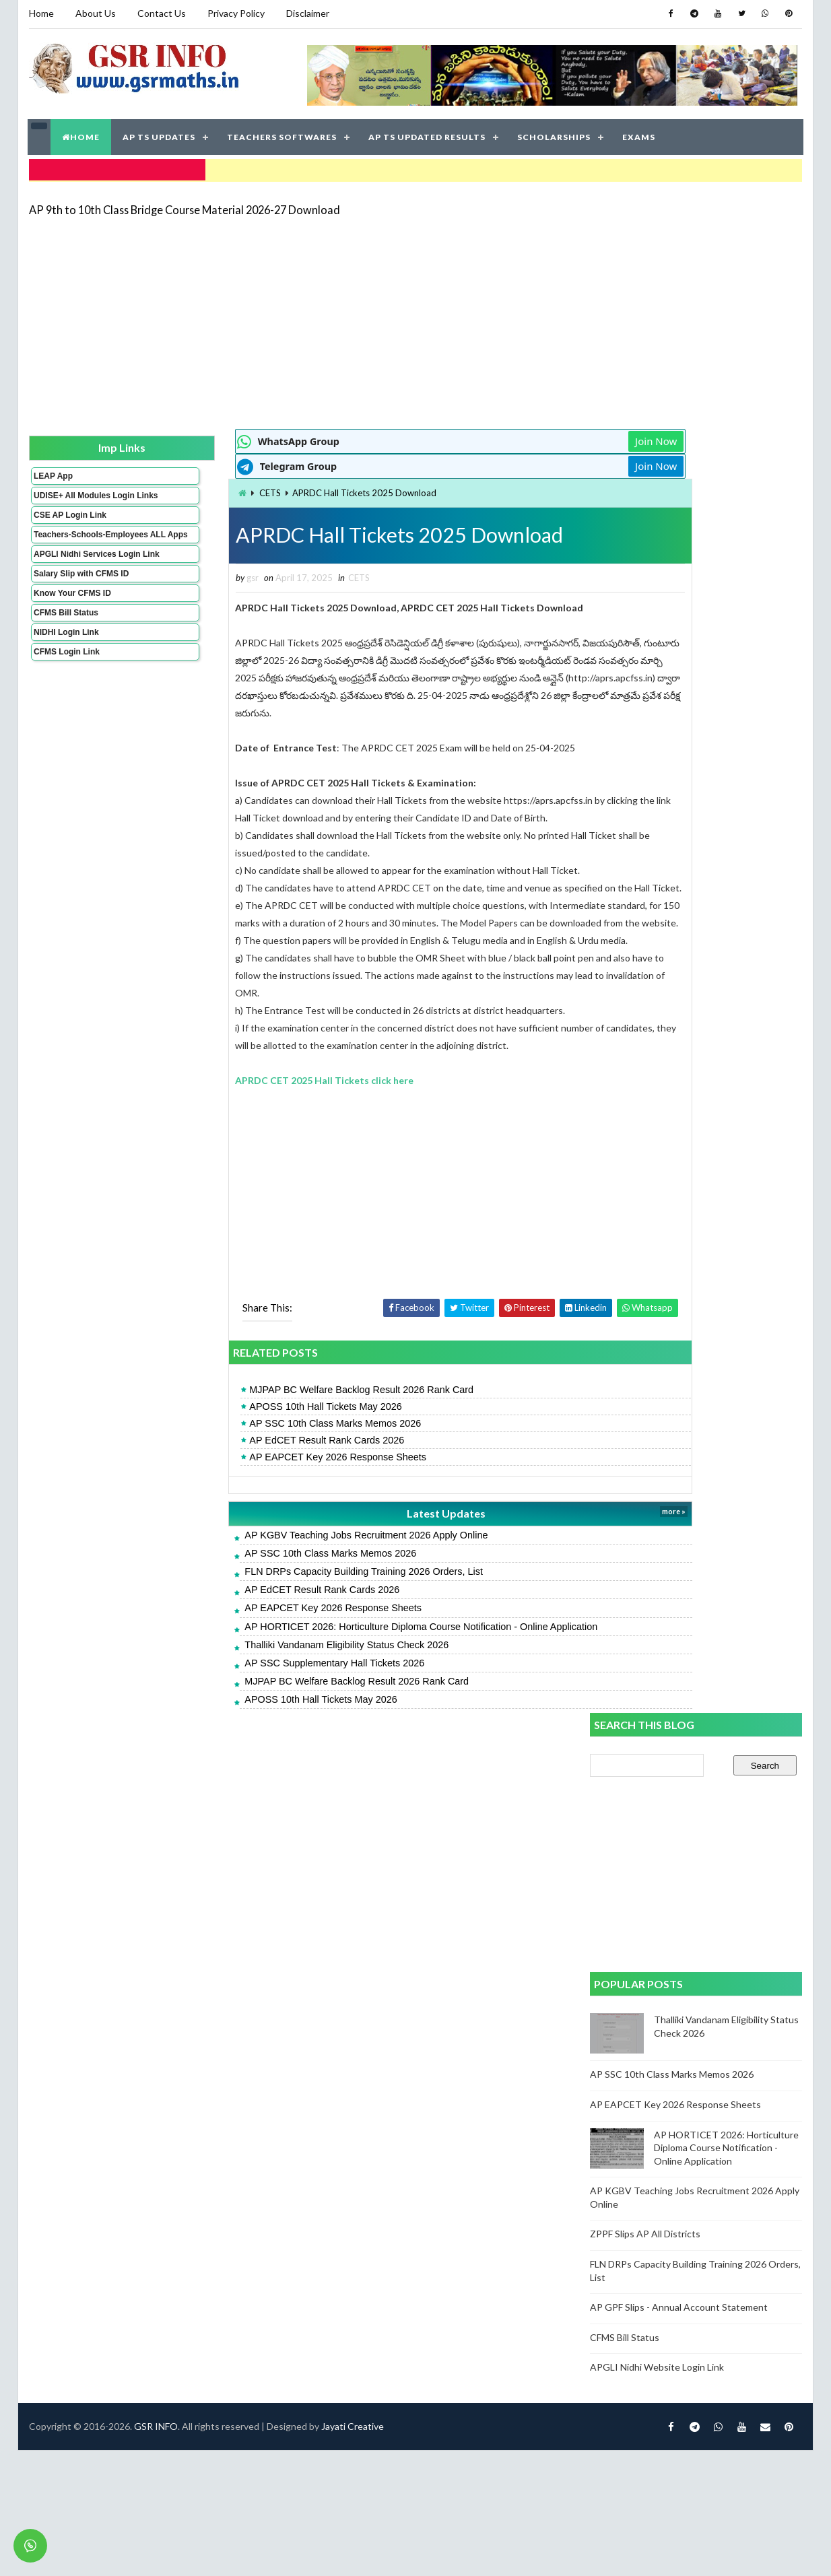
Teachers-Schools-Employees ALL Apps (74, 544)
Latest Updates (351, 1545)
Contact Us (161, 13)
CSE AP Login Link (69, 520)
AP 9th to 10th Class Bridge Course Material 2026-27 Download (183, 205)
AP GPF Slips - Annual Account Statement (679, 1019)
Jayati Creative (352, 1795)
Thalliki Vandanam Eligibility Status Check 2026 (272, 1677)
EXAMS (639, 134)
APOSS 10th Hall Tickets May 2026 (250, 1438)
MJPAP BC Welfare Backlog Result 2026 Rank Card (286, 1422)
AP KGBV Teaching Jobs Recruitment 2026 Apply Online (291, 1567)
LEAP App (52, 472)
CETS (194, 489)
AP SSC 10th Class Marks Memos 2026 (260, 1455)
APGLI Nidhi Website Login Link (658, 1079)
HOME (81, 134)
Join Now (542, 437)
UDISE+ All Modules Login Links (71, 496)
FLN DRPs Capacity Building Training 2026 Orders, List (289, 1603)
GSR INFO (155, 1795)
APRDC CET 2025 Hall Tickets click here (249, 1112)
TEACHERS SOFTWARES (282, 134)
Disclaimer (307, 13)
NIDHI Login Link (65, 656)
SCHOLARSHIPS (554, 134)
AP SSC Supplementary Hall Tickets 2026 (260, 1695)
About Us (95, 13)
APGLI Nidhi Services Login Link (74, 573)
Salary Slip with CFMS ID (80, 598)
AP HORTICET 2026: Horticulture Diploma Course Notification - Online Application (346, 1658)
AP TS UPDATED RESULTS (427, 134)
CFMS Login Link (66, 676)
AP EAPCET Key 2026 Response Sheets (263, 1489)
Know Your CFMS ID (71, 617)
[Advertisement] (396, 318)
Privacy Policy (235, 13)
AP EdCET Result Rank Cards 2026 (251, 1472)
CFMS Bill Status (65, 637)
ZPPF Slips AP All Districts (646, 946)
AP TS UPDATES (159, 134)
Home (40, 13)
